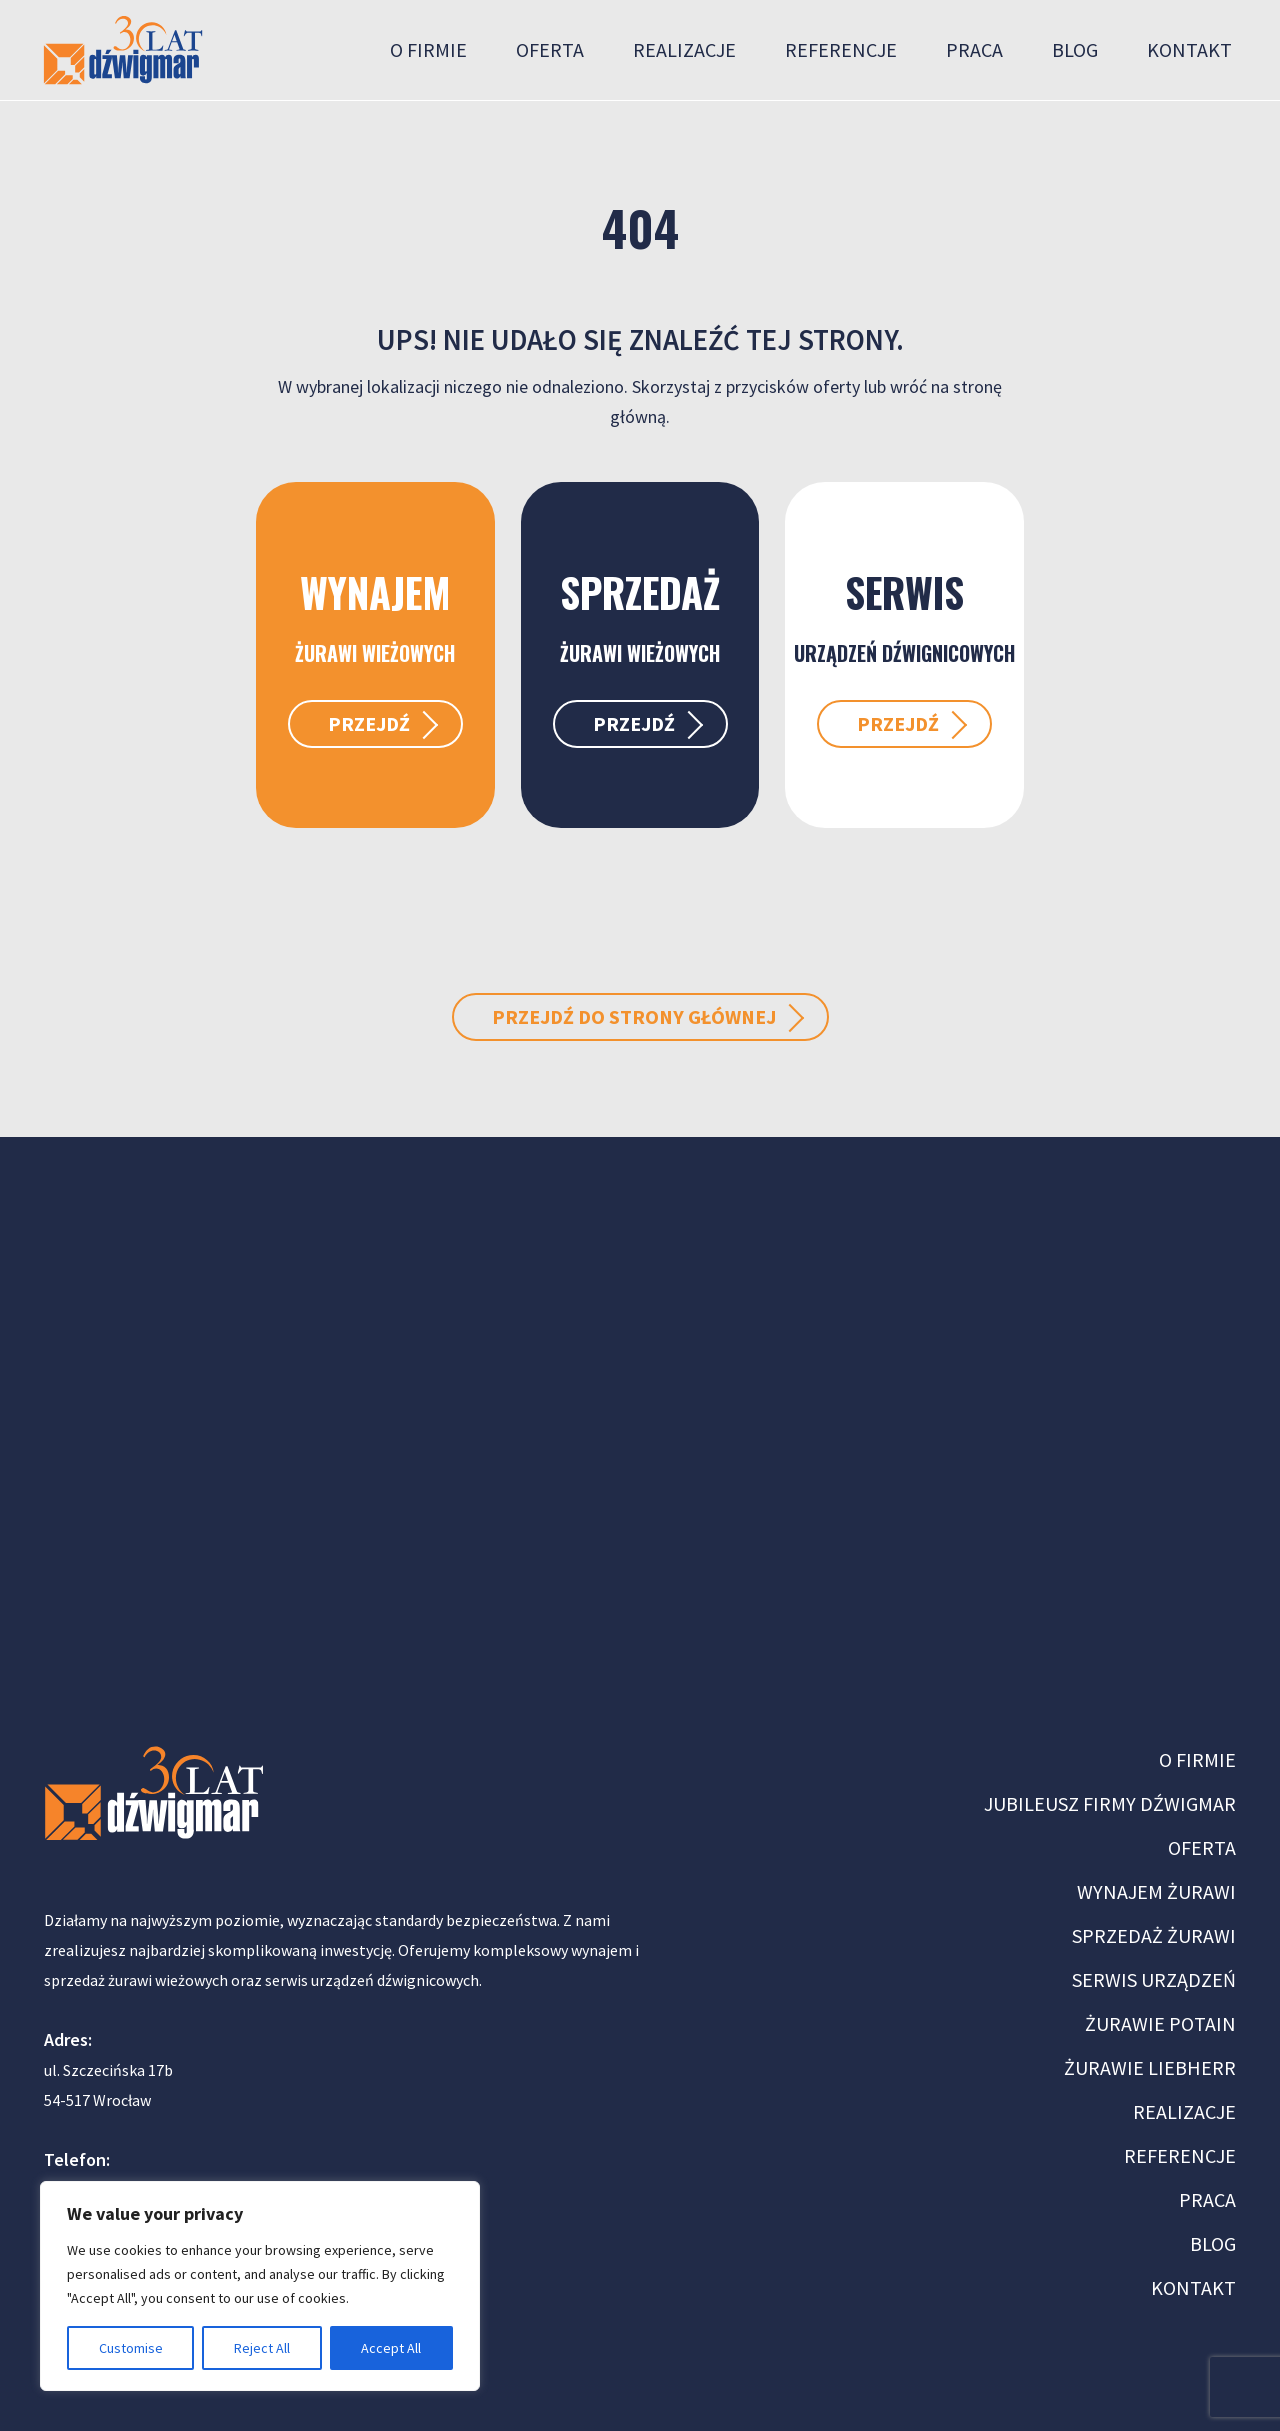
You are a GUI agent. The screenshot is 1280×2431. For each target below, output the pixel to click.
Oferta (550, 49)
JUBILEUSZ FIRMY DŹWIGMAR (1110, 1803)
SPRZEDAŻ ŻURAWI (1154, 1935)
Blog (1075, 49)
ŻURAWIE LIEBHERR (1150, 2067)
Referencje (841, 49)
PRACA (1207, 2199)
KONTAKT (1193, 2287)
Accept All (391, 2348)
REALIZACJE (1184, 2111)
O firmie (428, 49)
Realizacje (684, 49)
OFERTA (1202, 1847)
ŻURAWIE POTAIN (1160, 2023)
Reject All (262, 2348)
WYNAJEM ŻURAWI (1156, 1891)
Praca (974, 49)
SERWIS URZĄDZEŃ (1154, 1979)
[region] (260, 2286)
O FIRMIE (1197, 1759)
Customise (131, 2348)
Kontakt (1189, 49)
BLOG (1213, 2243)
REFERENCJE (1180, 2155)
